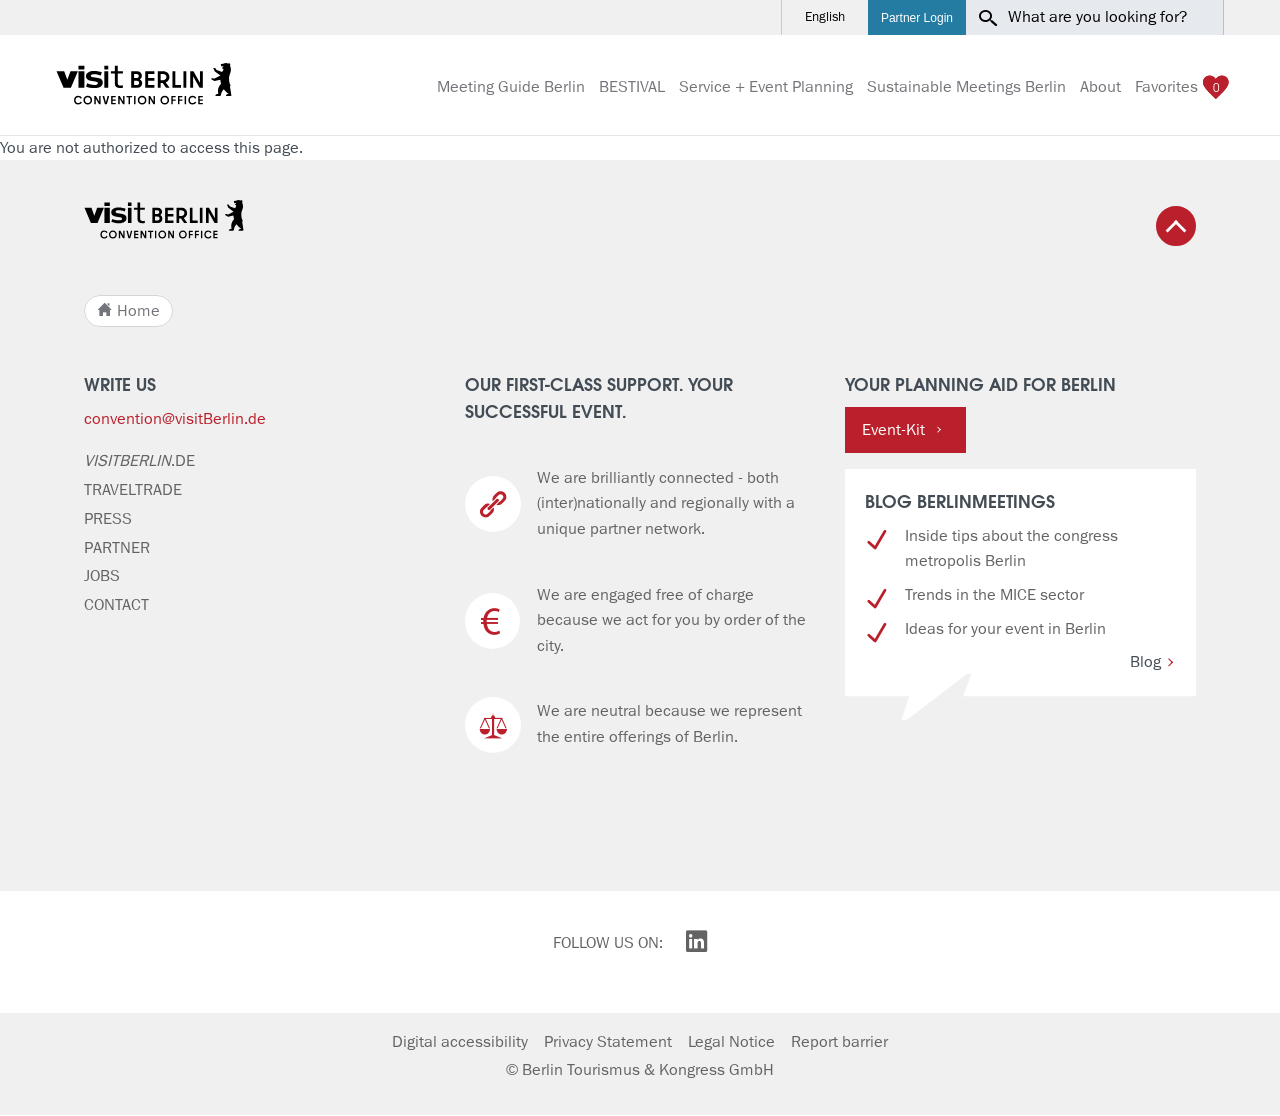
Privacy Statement (608, 1042)
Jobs (102, 576)
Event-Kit (902, 430)
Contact (116, 605)
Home (128, 311)
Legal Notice (731, 1042)
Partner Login (917, 18)
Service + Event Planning (766, 87)
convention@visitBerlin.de (175, 419)
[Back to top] (1176, 226)
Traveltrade (133, 490)
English (825, 17)
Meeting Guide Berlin (511, 87)
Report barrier (839, 1042)
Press (108, 519)
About (1100, 87)
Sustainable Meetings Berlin (966, 87)
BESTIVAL (632, 87)
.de (139, 461)
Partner (117, 548)
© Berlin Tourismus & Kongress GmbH (640, 1070)
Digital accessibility (460, 1042)
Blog (1153, 662)
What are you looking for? (1097, 17)
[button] (1205, 17)
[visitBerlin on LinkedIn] (697, 944)
